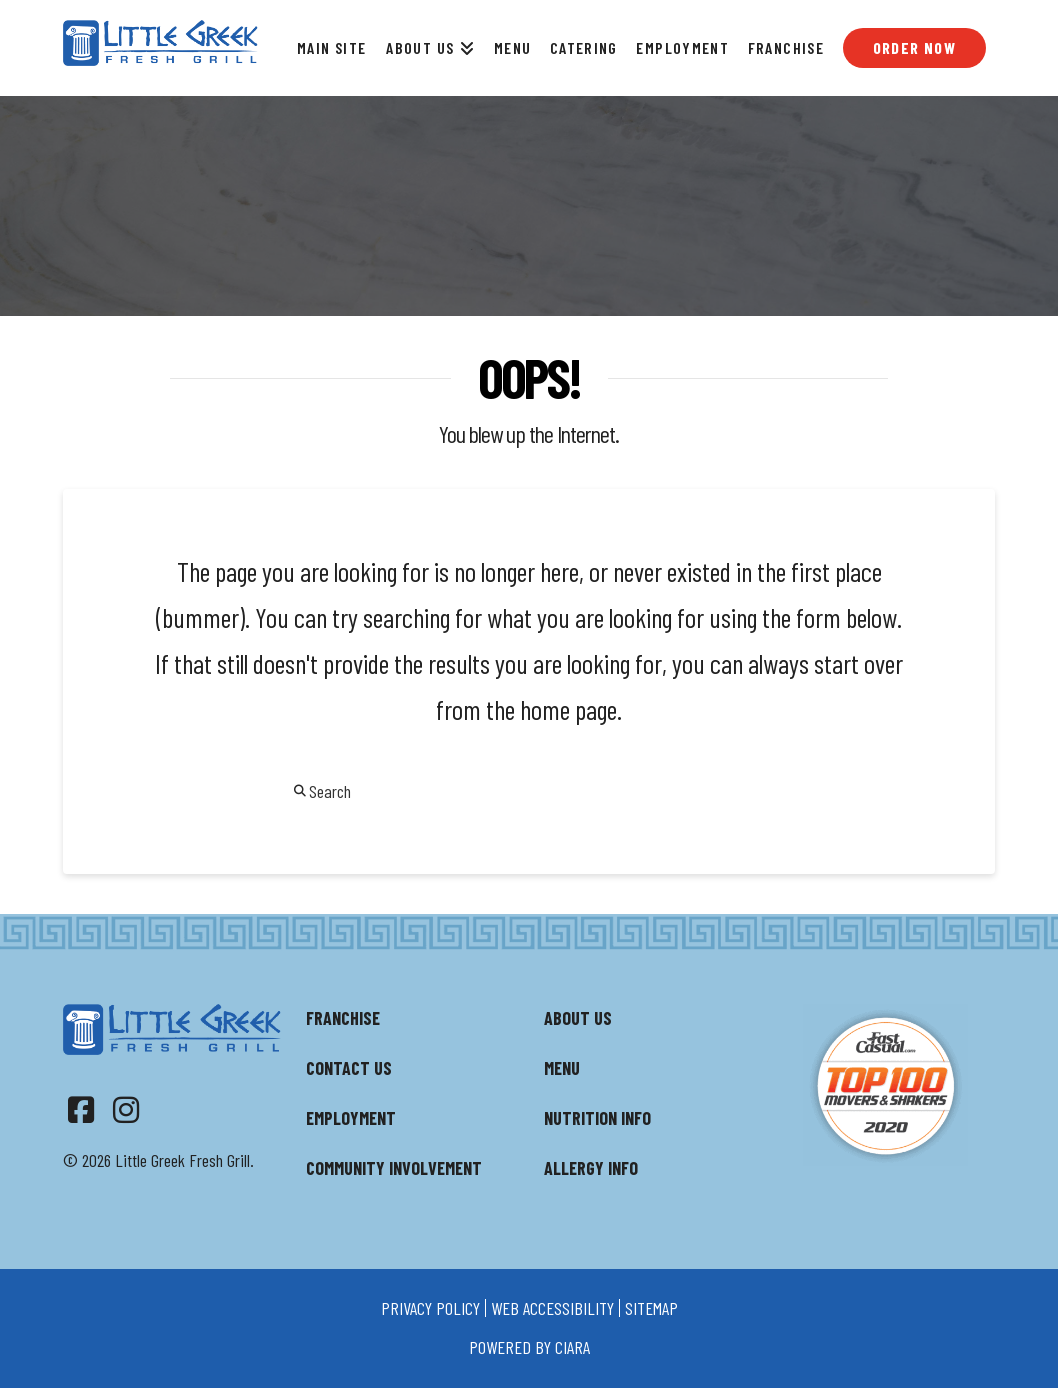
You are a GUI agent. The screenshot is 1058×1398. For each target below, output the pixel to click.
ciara (572, 1347)
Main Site (331, 47)
